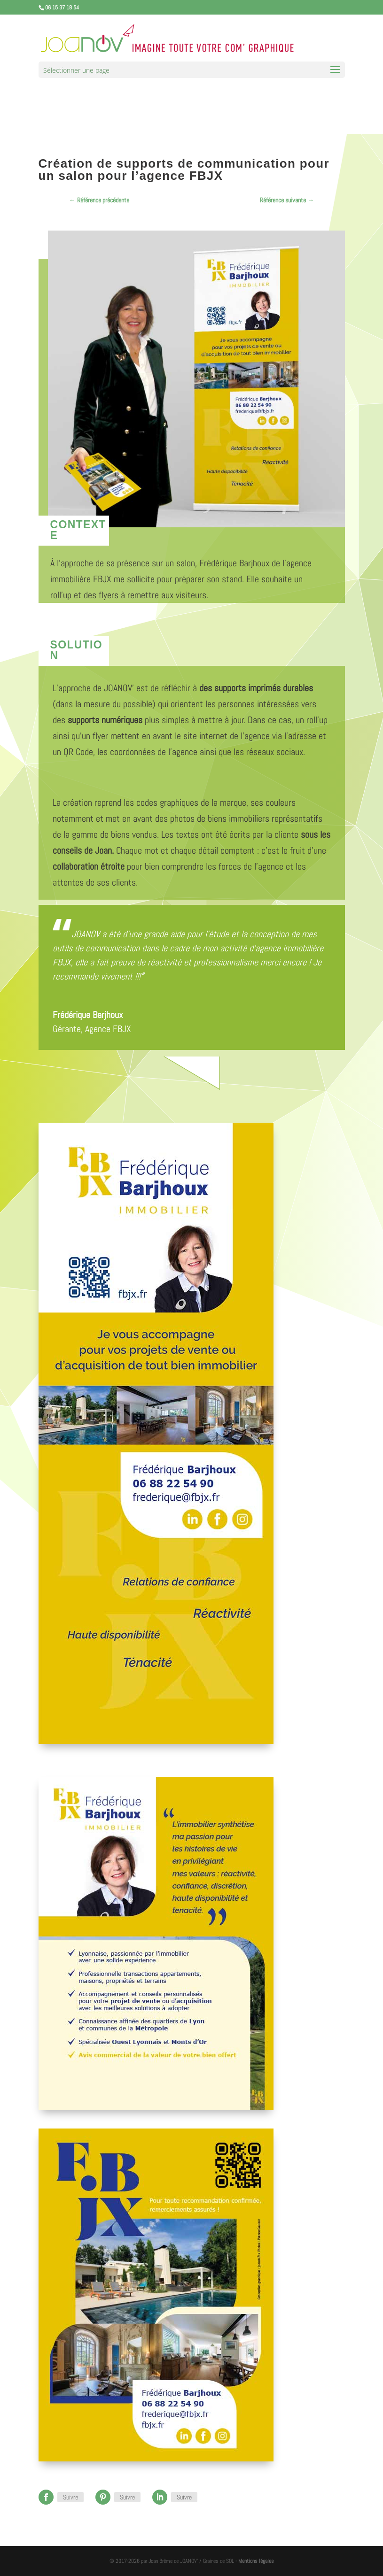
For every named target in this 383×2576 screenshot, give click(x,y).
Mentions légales (256, 2561)
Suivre (70, 2497)
